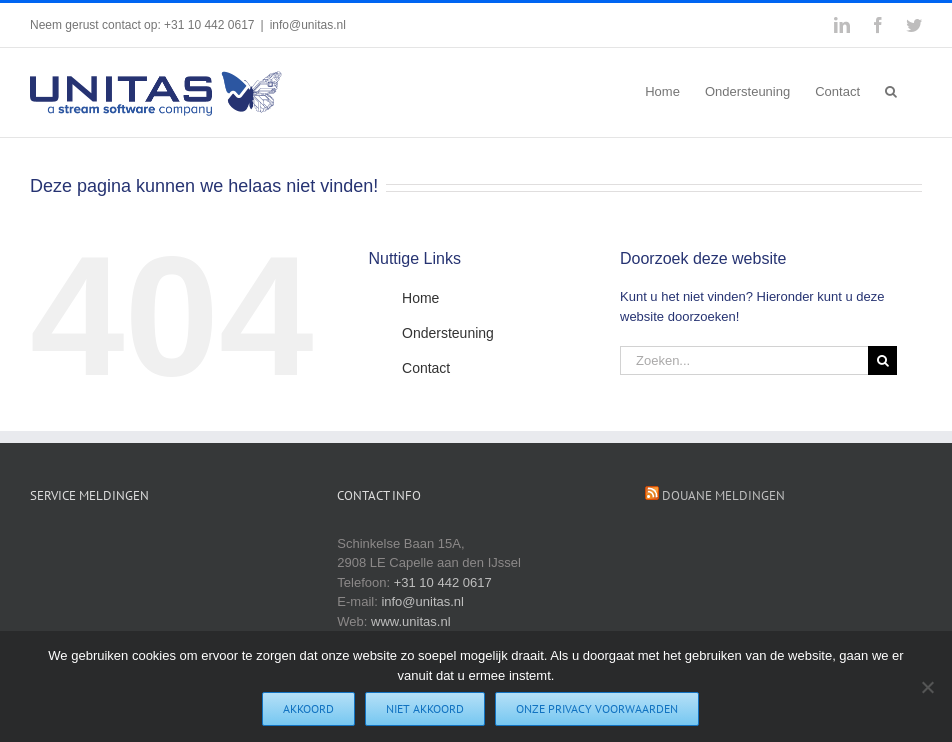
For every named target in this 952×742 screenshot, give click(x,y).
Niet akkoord (426, 709)
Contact (426, 368)
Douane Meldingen (723, 495)
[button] (891, 90)
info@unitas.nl (308, 25)
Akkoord (309, 709)
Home (420, 298)
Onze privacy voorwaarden (598, 709)
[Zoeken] (882, 360)
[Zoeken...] (744, 360)
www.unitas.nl (410, 621)
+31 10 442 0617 (443, 582)
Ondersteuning (448, 333)
